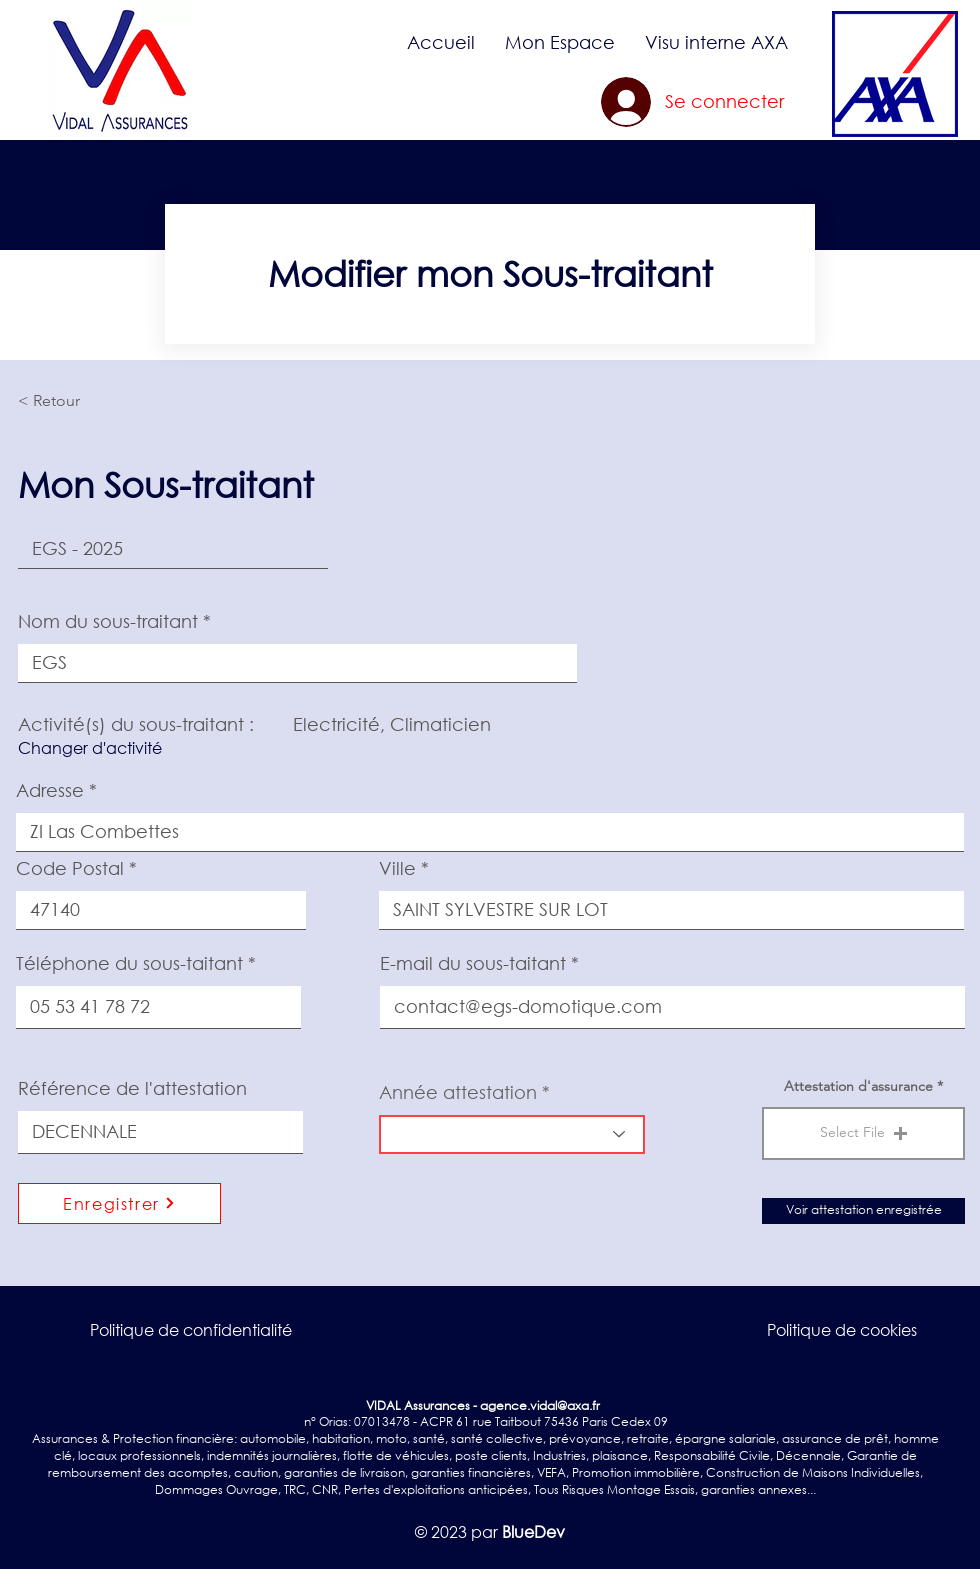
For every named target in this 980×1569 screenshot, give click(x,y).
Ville (397, 868)
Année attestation (458, 1092)
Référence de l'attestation (132, 1088)
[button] (560, 42)
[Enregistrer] (119, 1203)
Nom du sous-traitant (108, 621)
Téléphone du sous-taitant (129, 963)
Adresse (50, 790)
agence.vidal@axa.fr (540, 1405)
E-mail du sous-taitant (473, 963)
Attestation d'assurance (858, 1086)
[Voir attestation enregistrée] (863, 1211)
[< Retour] (84, 401)
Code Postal (70, 868)
